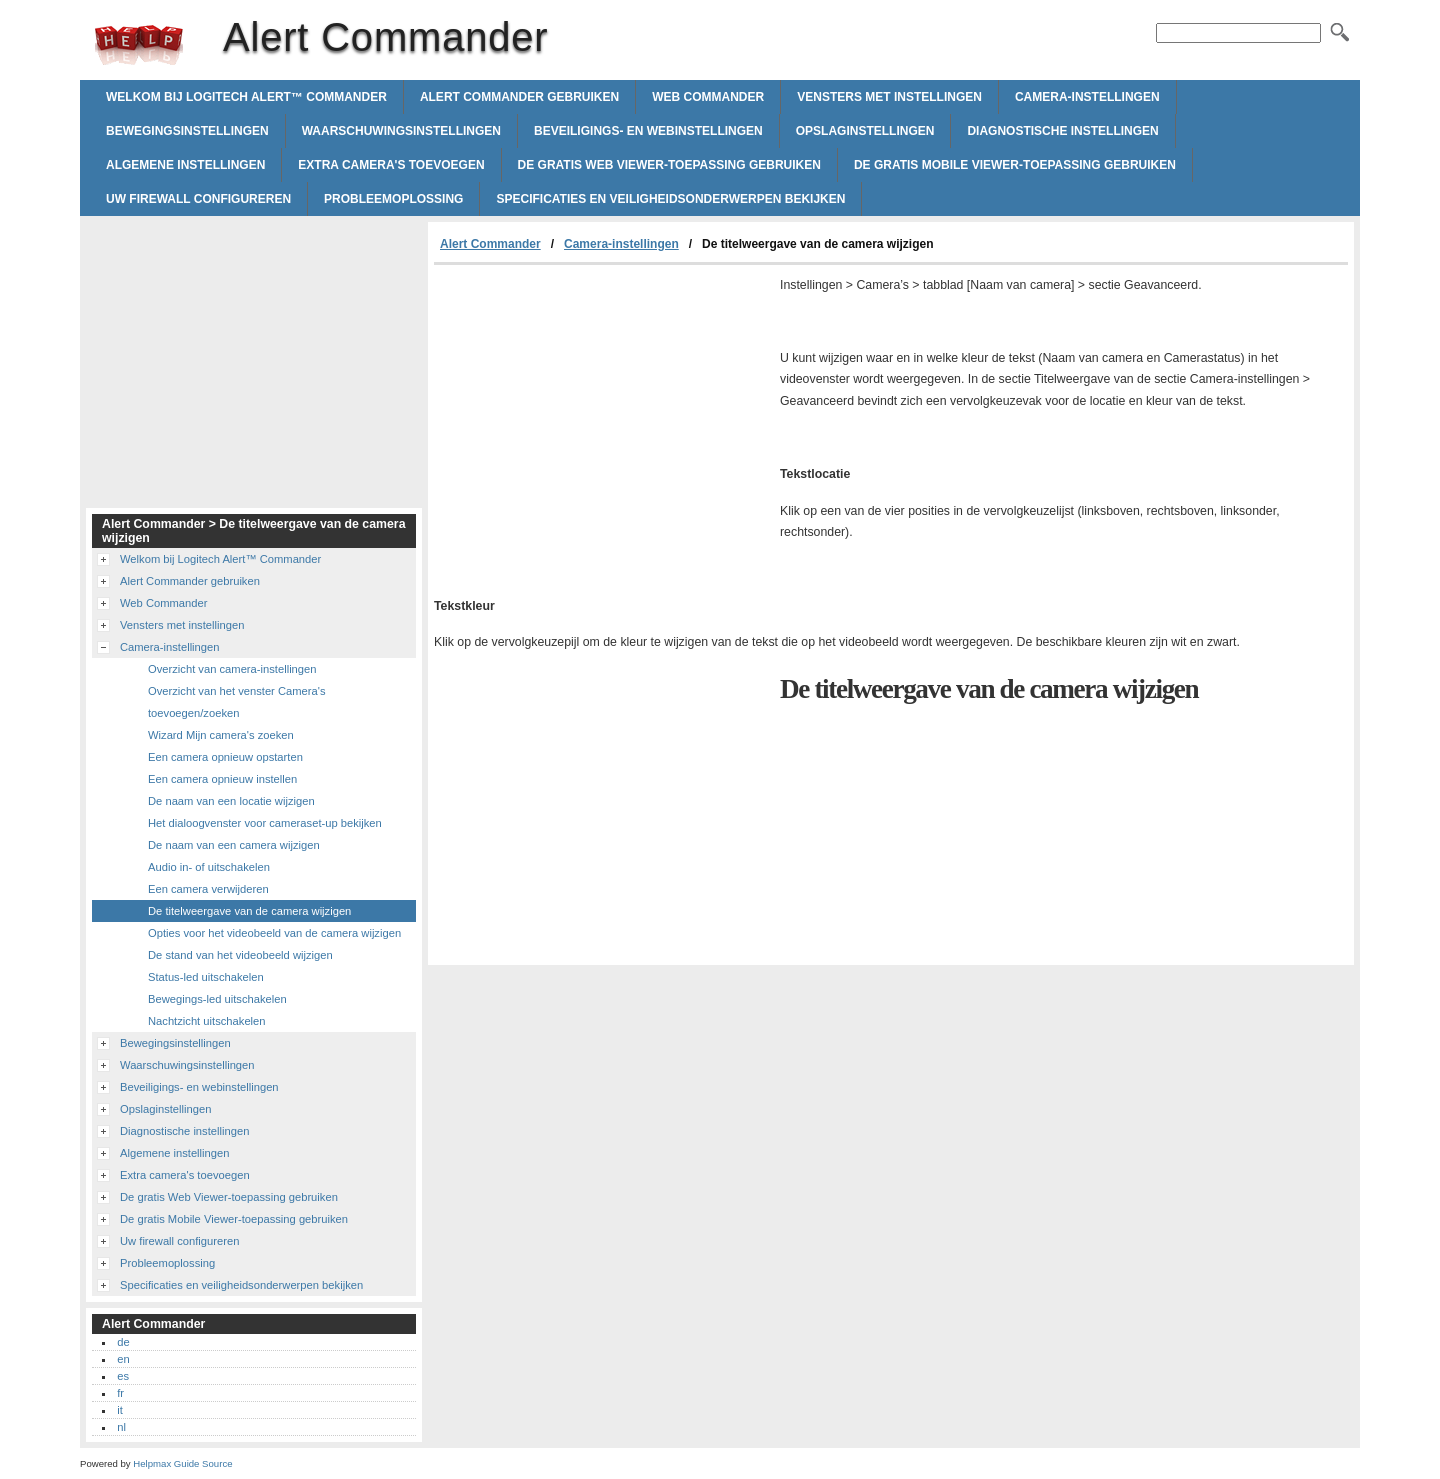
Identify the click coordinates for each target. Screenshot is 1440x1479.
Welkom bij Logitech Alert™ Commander (246, 97)
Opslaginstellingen (865, 131)
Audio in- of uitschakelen (209, 867)
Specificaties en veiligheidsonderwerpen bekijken (670, 199)
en (123, 1359)
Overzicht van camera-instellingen (232, 669)
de (123, 1342)
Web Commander (708, 97)
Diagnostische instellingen (1062, 131)
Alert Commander (139, 45)
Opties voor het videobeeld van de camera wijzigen (274, 933)
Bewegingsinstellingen (187, 131)
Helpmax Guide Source (182, 1463)
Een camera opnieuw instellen (222, 779)
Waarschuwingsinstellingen (401, 131)
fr (120, 1393)
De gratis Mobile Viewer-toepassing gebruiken (1015, 165)
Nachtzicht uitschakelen (207, 1021)
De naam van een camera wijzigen (234, 845)
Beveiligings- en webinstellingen (648, 131)
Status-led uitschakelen (206, 977)
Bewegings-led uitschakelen (217, 999)
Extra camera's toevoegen (391, 165)
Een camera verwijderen (208, 889)
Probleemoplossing (393, 199)
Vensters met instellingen (889, 97)
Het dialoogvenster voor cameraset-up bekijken (265, 823)
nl (121, 1427)
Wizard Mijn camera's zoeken (221, 735)
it (120, 1410)
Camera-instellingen (1087, 97)
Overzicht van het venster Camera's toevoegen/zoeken (236, 702)
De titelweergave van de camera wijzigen (249, 911)
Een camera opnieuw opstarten (225, 757)
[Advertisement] (602, 415)
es (123, 1376)
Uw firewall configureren (198, 199)
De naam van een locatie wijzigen (231, 801)
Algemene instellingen (185, 165)
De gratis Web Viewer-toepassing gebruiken (669, 165)
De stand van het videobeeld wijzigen (240, 955)
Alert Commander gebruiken (519, 97)
